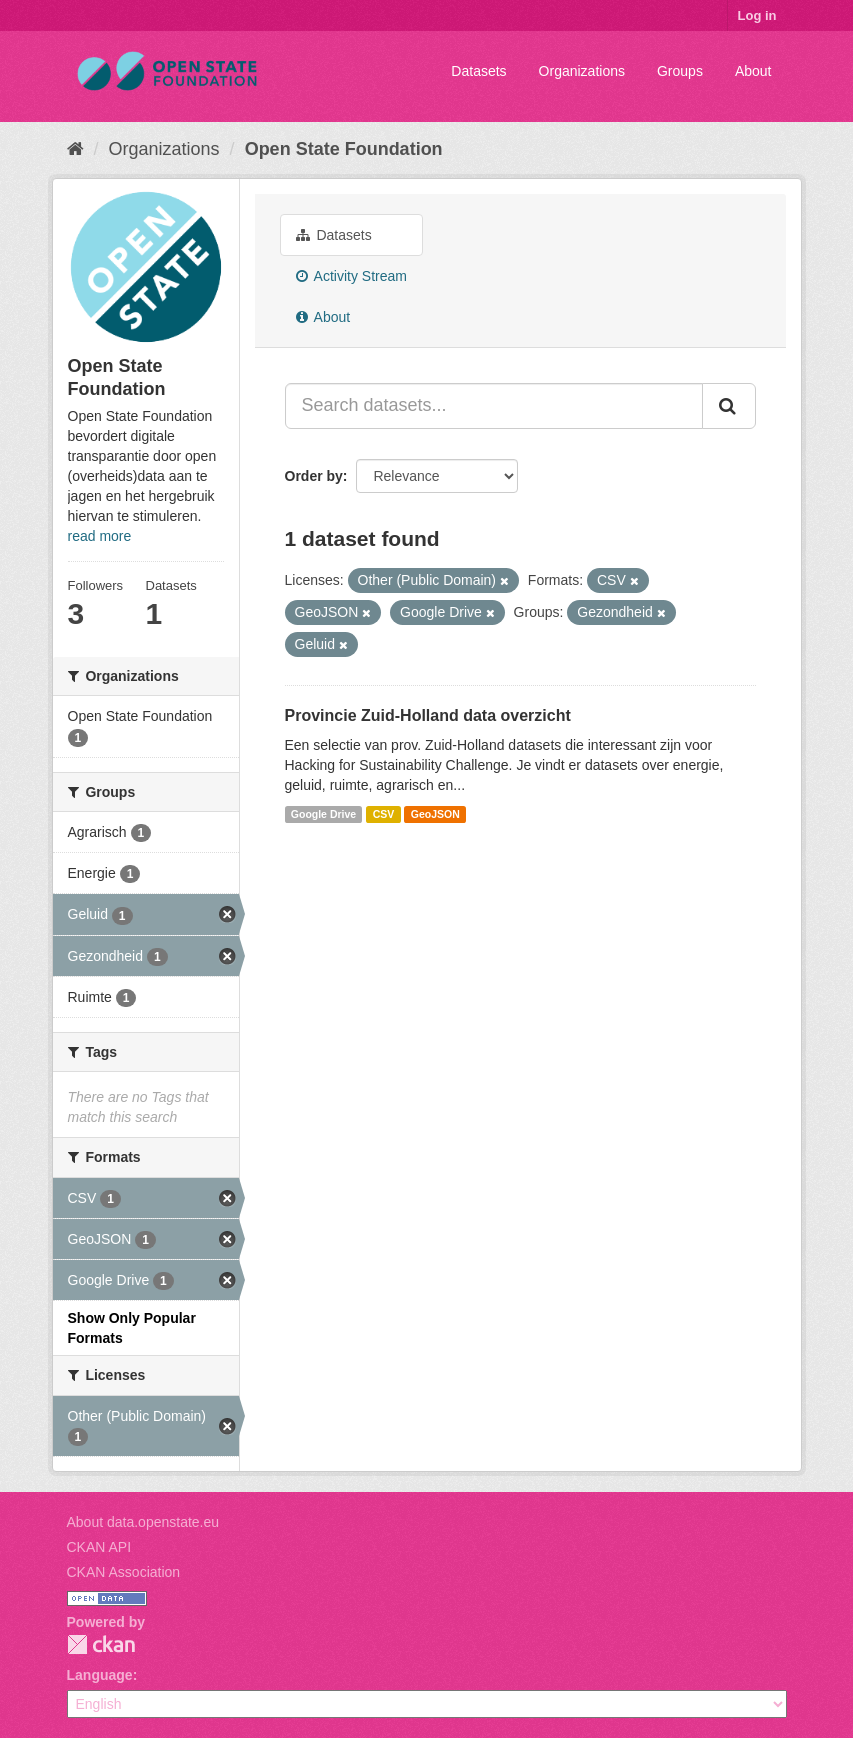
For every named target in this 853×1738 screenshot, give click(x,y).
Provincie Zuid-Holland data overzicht (428, 715)
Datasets (478, 71)
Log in (757, 15)
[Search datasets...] (494, 406)
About (753, 71)
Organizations (582, 71)
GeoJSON (435, 814)
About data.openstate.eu (143, 1522)
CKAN (101, 1644)
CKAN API (99, 1547)
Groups (680, 71)
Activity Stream (351, 276)
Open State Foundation (344, 149)
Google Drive (323, 814)
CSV (384, 814)
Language (100, 1675)
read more (100, 536)
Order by (314, 476)
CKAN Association (124, 1572)
